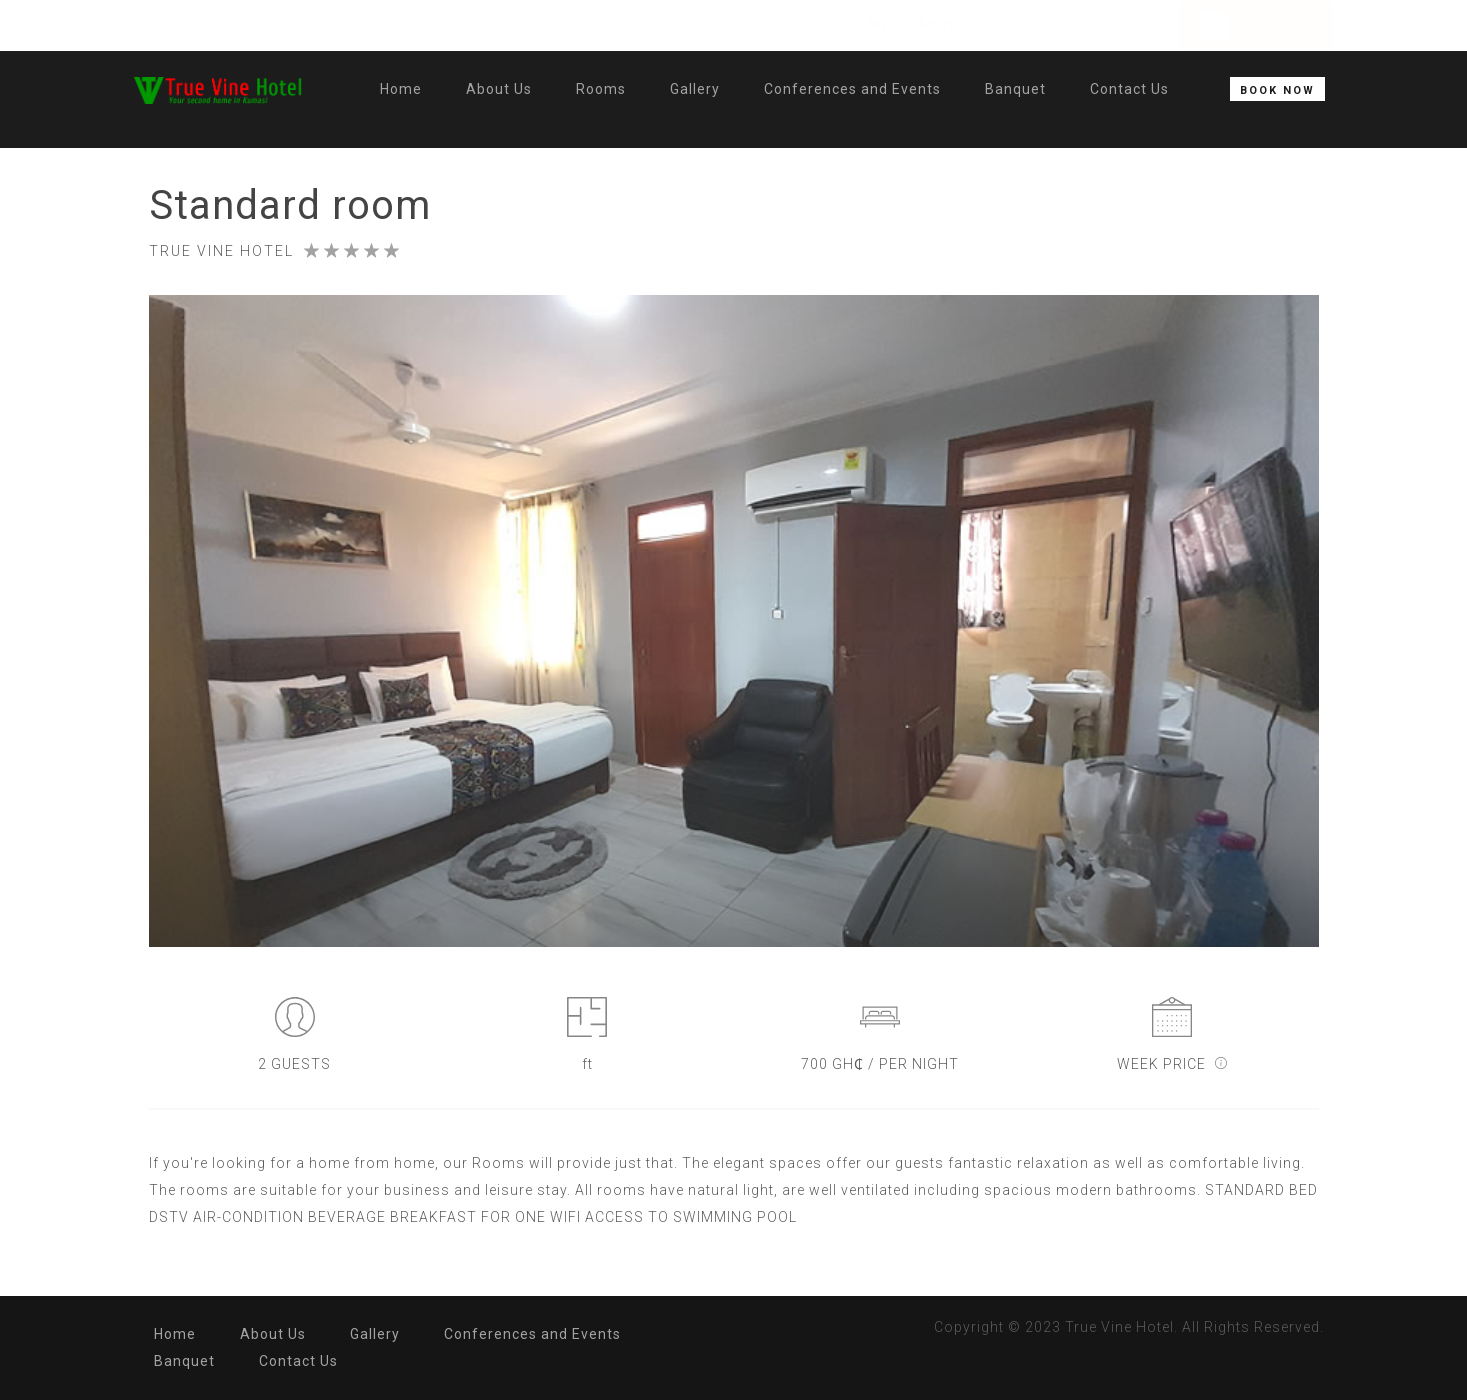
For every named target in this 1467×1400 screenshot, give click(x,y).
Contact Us (1129, 89)
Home (401, 89)
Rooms (601, 89)
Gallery (695, 89)
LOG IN (1259, 34)
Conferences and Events (852, 89)
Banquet (1015, 89)
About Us (499, 89)
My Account (1276, 19)
